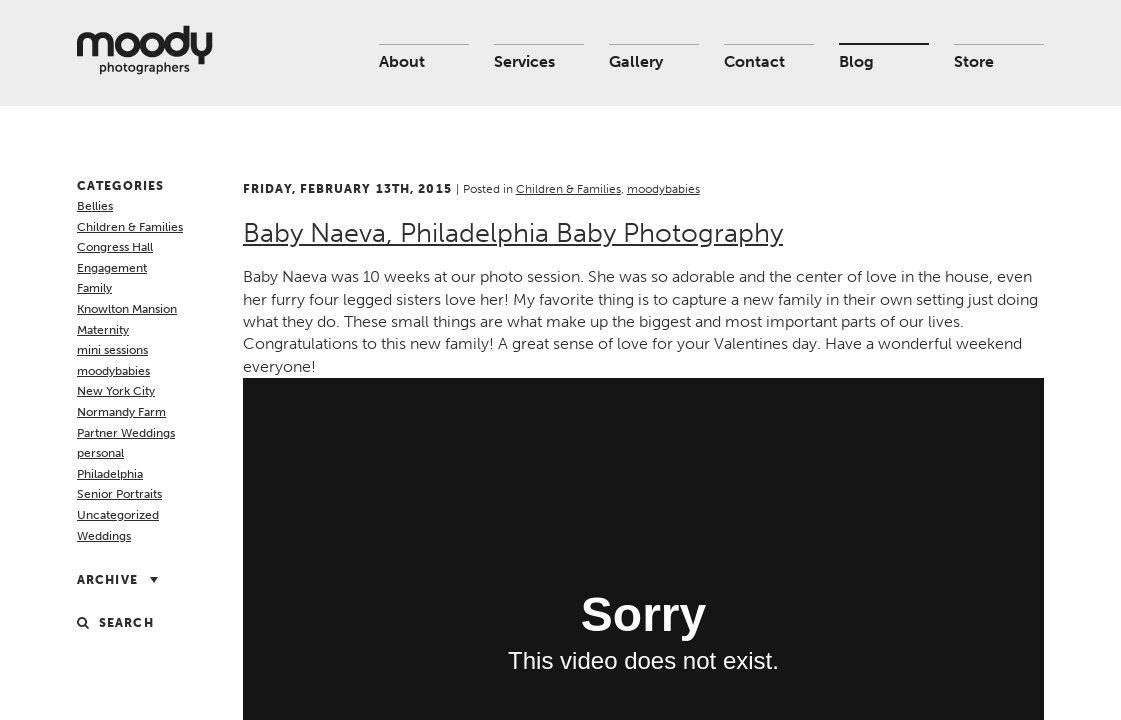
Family (94, 288)
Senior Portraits (119, 494)
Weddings (104, 536)
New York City (116, 391)
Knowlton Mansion (127, 309)
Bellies (95, 206)
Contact (754, 61)
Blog (856, 61)
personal (100, 453)
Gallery (636, 61)
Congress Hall (115, 247)
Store (974, 61)
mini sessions (112, 350)
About (402, 61)
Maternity (103, 330)
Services (524, 61)
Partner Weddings (126, 433)
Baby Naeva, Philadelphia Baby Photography (513, 233)
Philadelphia (110, 474)
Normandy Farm (121, 412)
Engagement (112, 268)
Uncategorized (118, 515)
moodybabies (113, 371)
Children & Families (130, 227)
